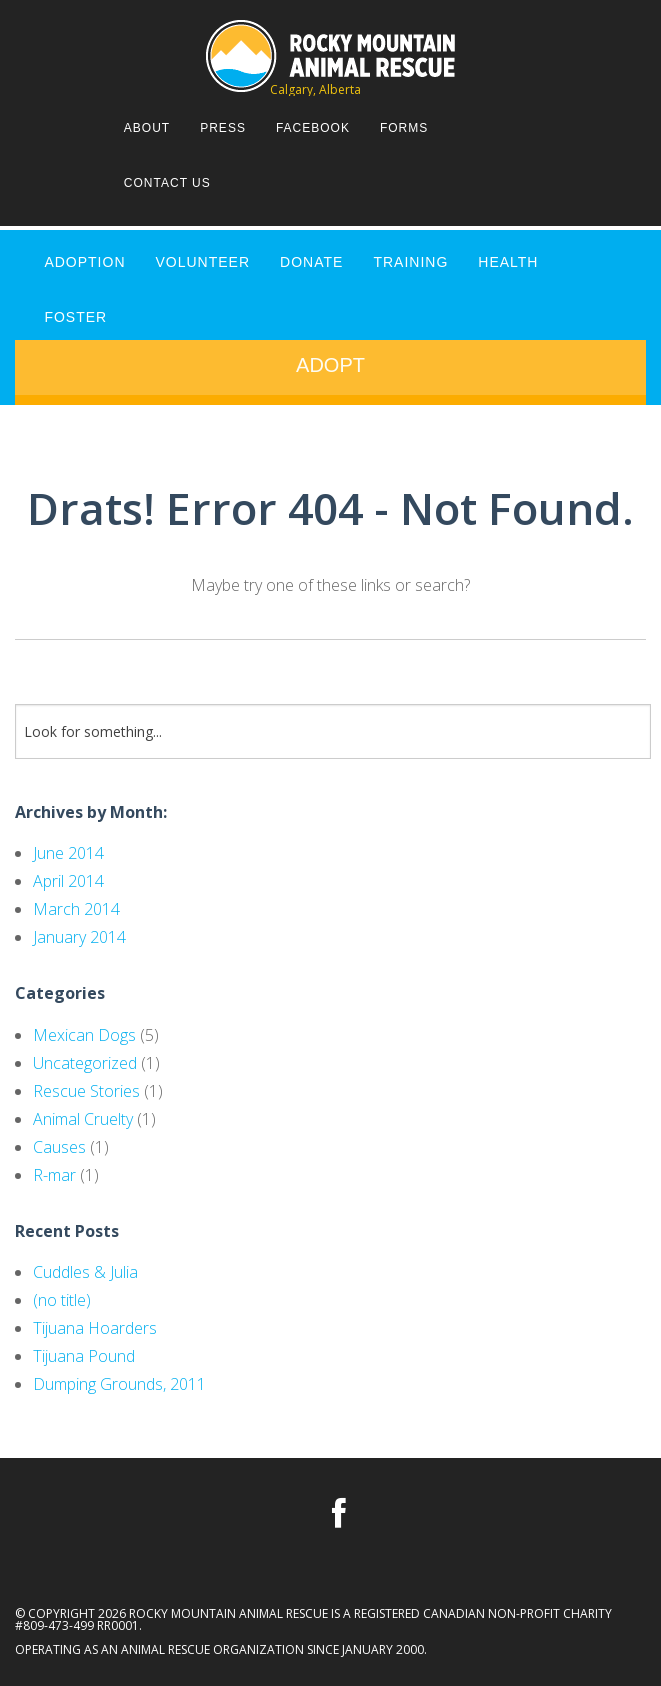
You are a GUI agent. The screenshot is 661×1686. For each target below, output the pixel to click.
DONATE (311, 262)
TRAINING (410, 262)
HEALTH (508, 262)
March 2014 (76, 909)
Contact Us (167, 183)
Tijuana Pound (84, 1356)
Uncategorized (85, 1063)
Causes (59, 1147)
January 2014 (79, 937)
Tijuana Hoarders (95, 1328)
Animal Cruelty (83, 1119)
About (147, 128)
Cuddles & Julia (85, 1272)
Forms (404, 128)
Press (223, 128)
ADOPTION (84, 262)
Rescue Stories (86, 1091)
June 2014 (68, 853)
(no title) (62, 1300)
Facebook (313, 128)
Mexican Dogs (84, 1035)
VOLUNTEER (203, 262)
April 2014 (68, 881)
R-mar (54, 1175)
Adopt (330, 365)
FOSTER (75, 317)
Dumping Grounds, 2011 (119, 1384)
